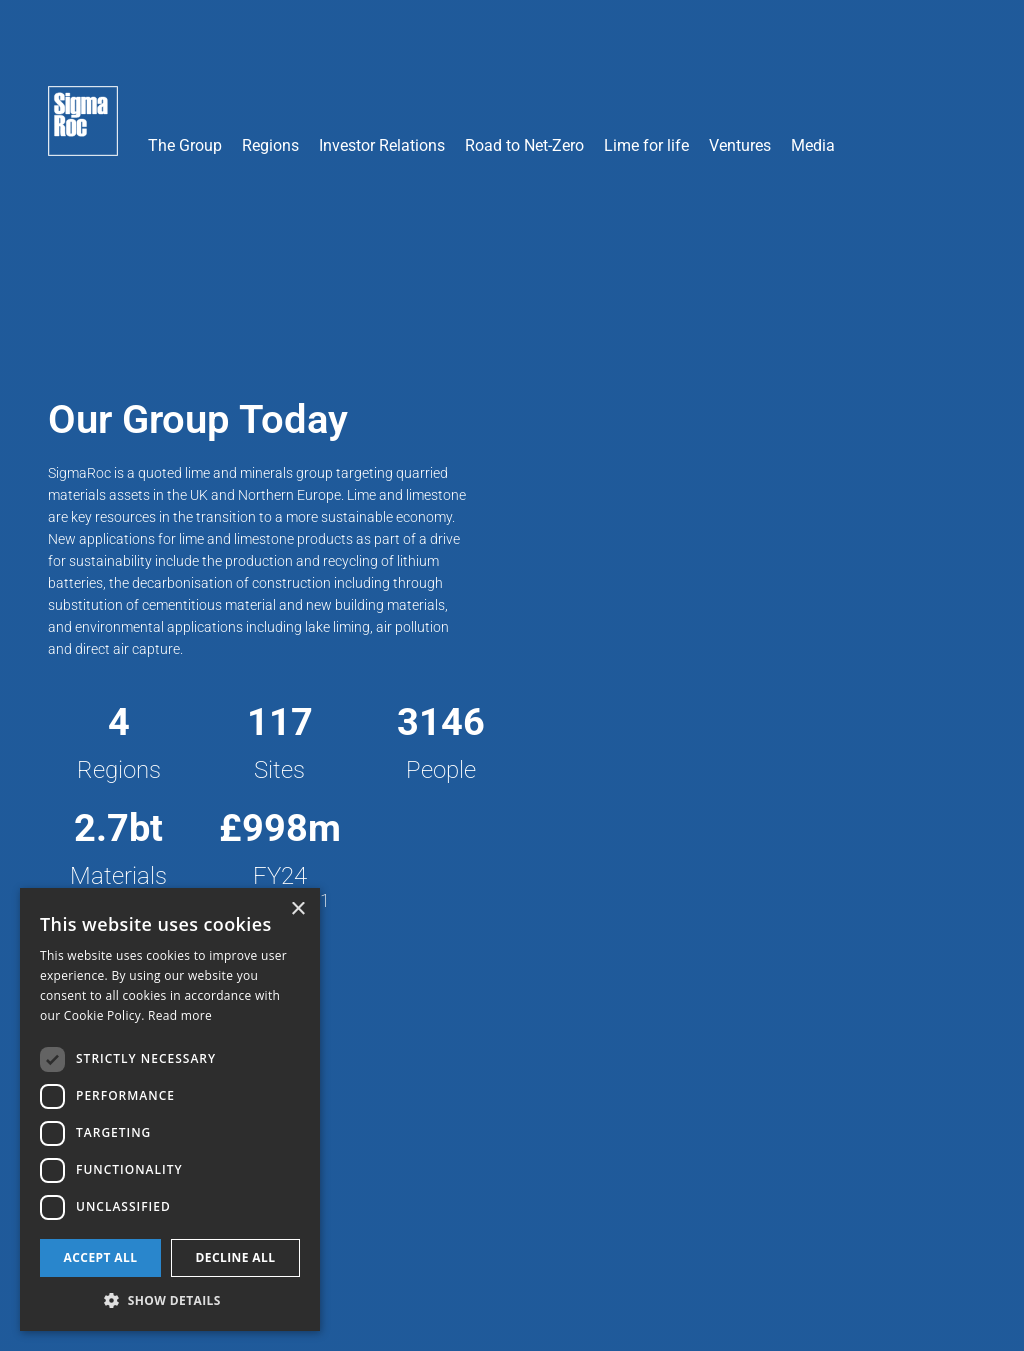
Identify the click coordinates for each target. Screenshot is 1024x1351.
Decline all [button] (236, 1257)
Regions (270, 145)
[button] (185, 88)
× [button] (297, 909)
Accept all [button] (101, 1257)
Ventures (740, 145)
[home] (83, 131)
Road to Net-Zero (524, 145)
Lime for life (646, 145)
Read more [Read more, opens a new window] (180, 1015)
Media (813, 145)
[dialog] (170, 1109)
